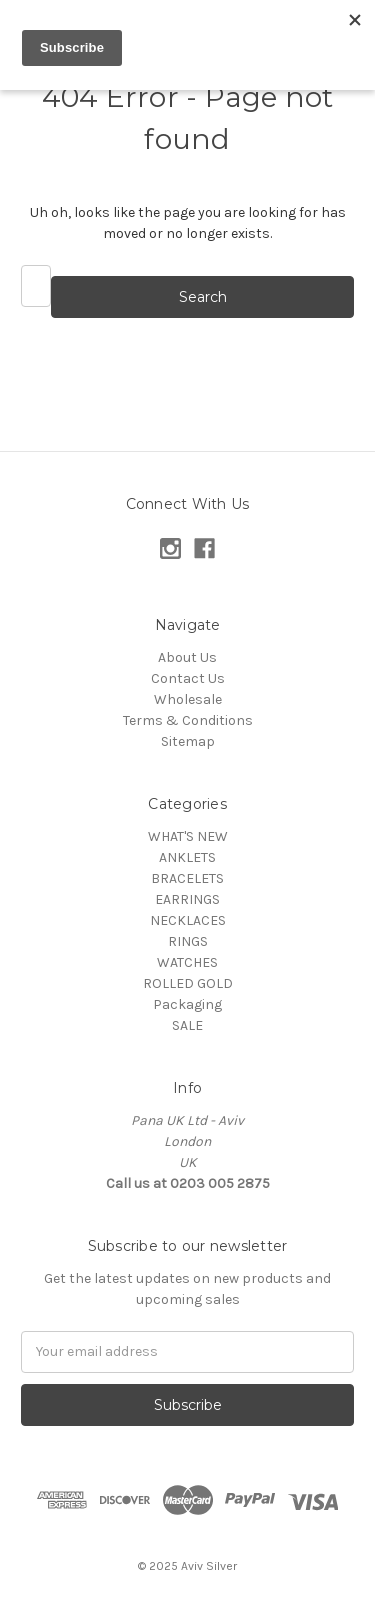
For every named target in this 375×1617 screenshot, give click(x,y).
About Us (187, 657)
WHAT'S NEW (188, 836)
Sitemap (188, 741)
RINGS (188, 941)
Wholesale (188, 699)
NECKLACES (188, 920)
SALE (187, 1025)
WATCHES (187, 962)
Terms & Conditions (188, 720)
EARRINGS (187, 899)
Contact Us (188, 678)
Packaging (187, 1004)
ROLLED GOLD (188, 983)
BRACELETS (187, 878)
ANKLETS (187, 857)
